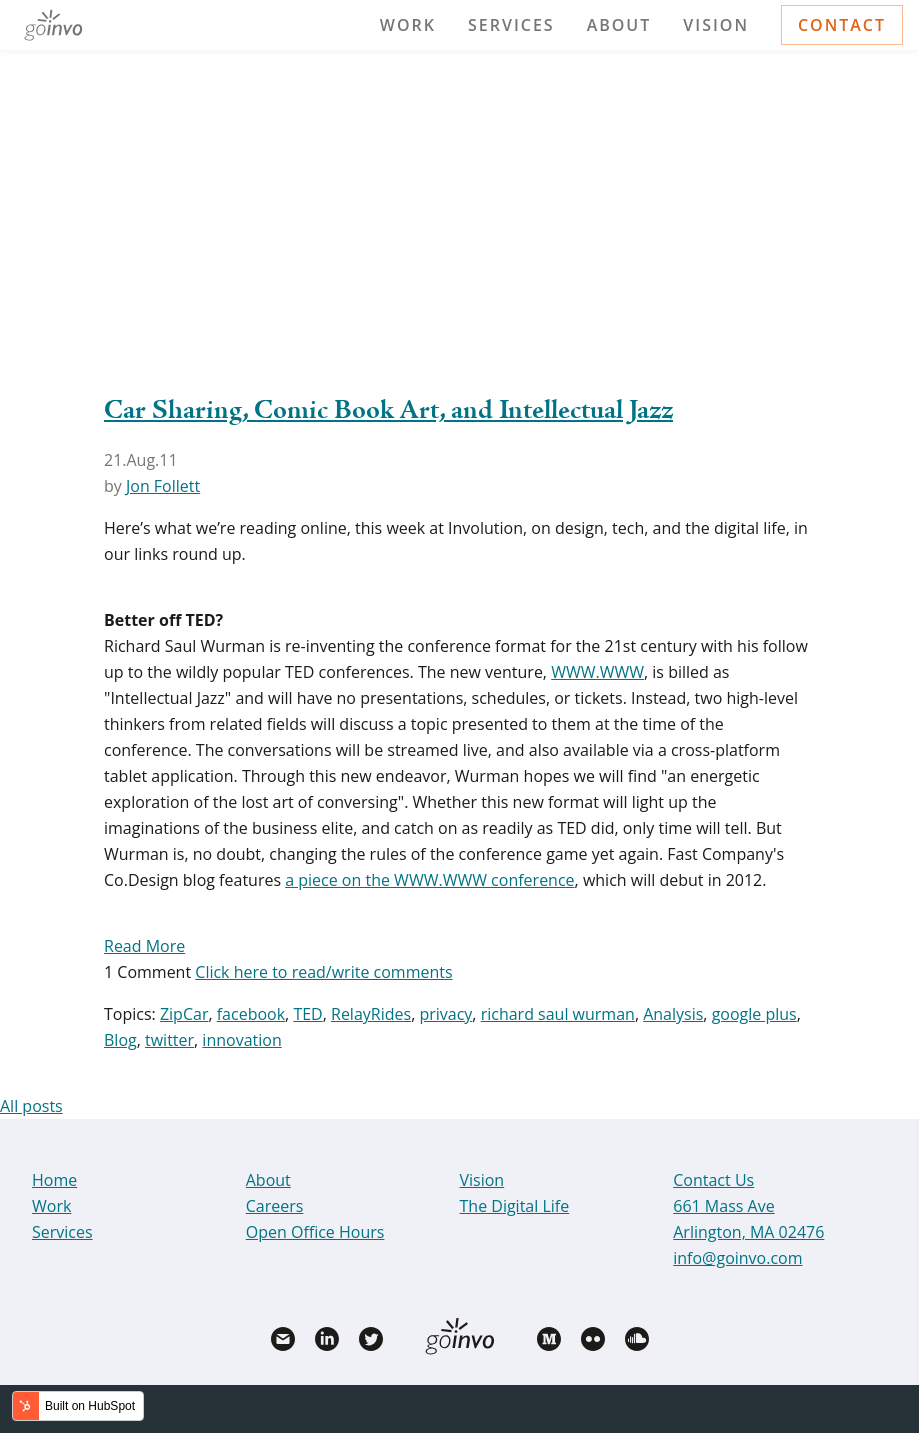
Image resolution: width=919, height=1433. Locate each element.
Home (54, 1180)
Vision (716, 25)
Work (408, 25)
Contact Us (713, 1180)
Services (511, 25)
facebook (251, 1014)
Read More (144, 946)
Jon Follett (163, 486)
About (619, 25)
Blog (120, 1040)
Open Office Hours (315, 1232)
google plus (754, 1014)
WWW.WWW (597, 672)
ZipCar (184, 1014)
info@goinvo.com (737, 1258)
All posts (31, 1106)
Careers (275, 1206)
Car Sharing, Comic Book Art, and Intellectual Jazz (388, 411)
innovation (241, 1040)
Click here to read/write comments (323, 972)
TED (307, 1014)
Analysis (673, 1014)
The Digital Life (515, 1206)
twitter (169, 1040)
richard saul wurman (558, 1014)
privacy (445, 1014)
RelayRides (371, 1014)
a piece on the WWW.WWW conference (429, 880)
